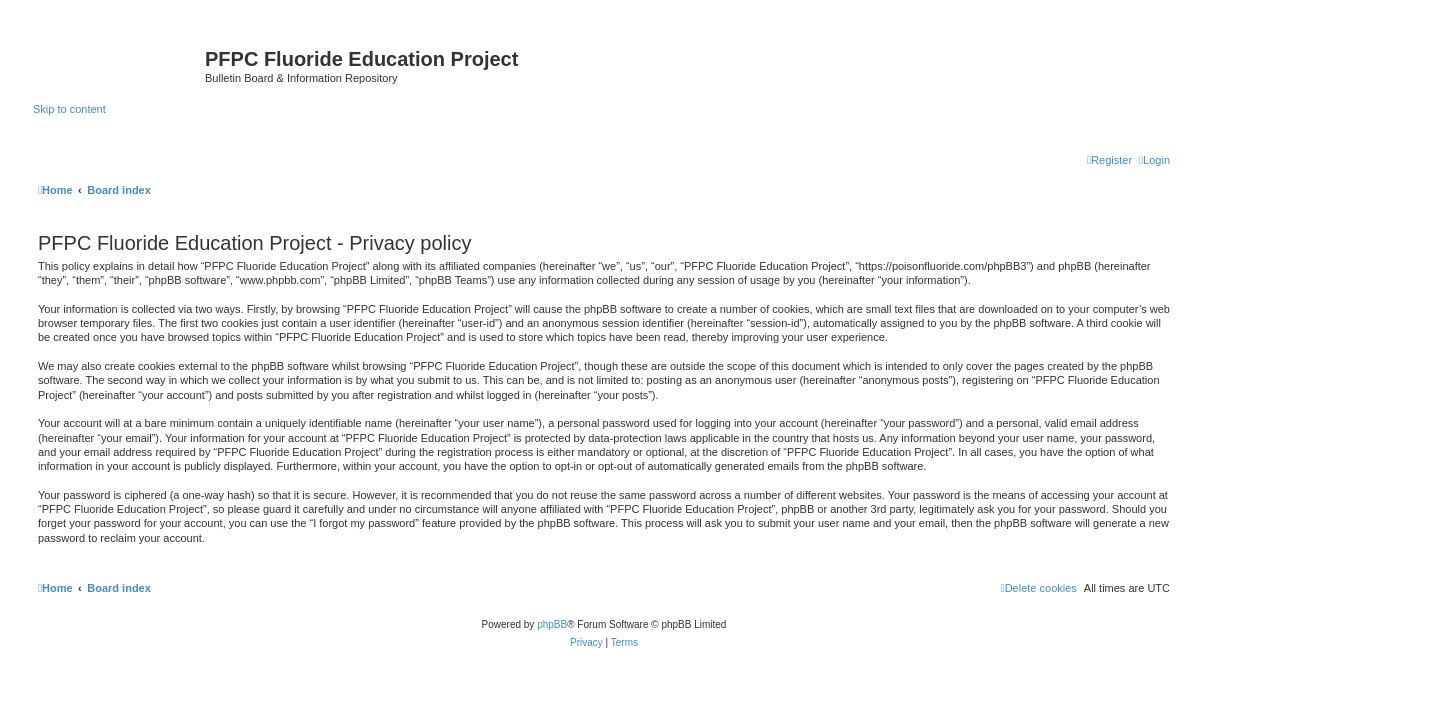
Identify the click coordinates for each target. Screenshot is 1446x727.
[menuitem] (1154, 160)
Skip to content (69, 109)
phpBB (552, 624)
